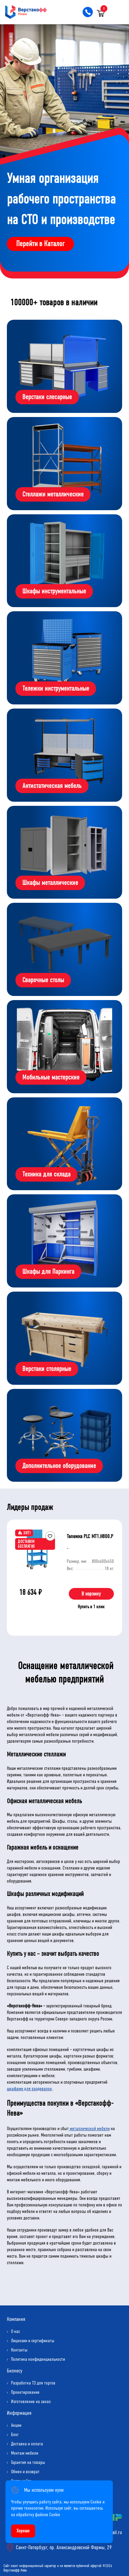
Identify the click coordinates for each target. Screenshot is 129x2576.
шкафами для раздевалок (29, 2089)
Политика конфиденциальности (38, 2359)
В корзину (91, 1593)
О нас (15, 2331)
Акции (16, 2425)
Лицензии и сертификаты (32, 2341)
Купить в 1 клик (91, 1607)
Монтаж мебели (24, 2453)
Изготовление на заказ (31, 2401)
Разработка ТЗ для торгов (33, 2383)
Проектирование (25, 2392)
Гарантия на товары (28, 2462)
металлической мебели (89, 2128)
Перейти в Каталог (40, 243)
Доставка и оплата (27, 2444)
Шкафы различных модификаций (45, 1894)
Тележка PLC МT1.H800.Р (90, 1536)
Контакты (19, 2350)
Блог (15, 2434)
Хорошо (23, 2531)
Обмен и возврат (25, 2472)
